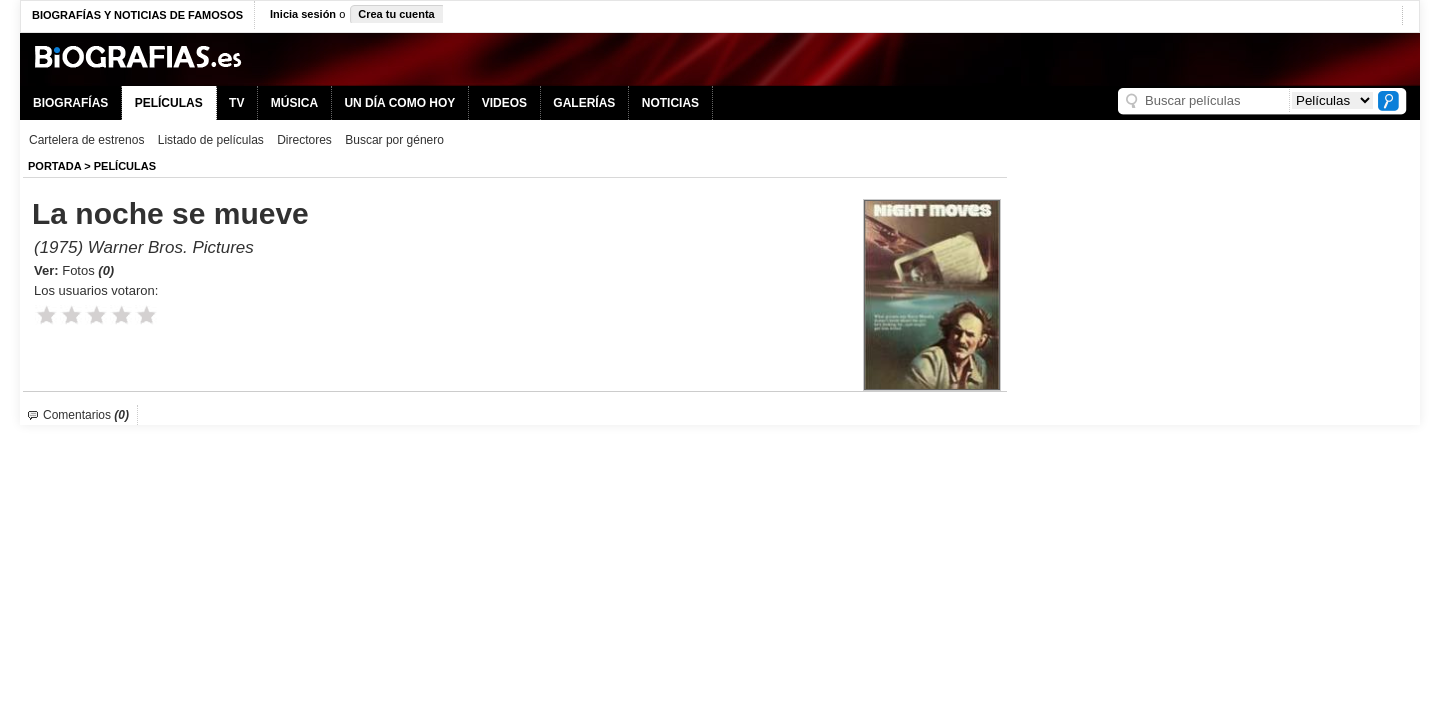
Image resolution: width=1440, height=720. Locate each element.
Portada (54, 166)
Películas (125, 166)
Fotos (88, 270)
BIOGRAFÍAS (70, 103)
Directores (304, 140)
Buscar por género (394, 140)
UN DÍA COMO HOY (399, 103)
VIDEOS (504, 103)
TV (236, 103)
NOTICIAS (670, 103)
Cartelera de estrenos (86, 140)
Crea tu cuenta (396, 14)
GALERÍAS (584, 103)
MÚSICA (294, 103)
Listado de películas (211, 140)
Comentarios (86, 415)
